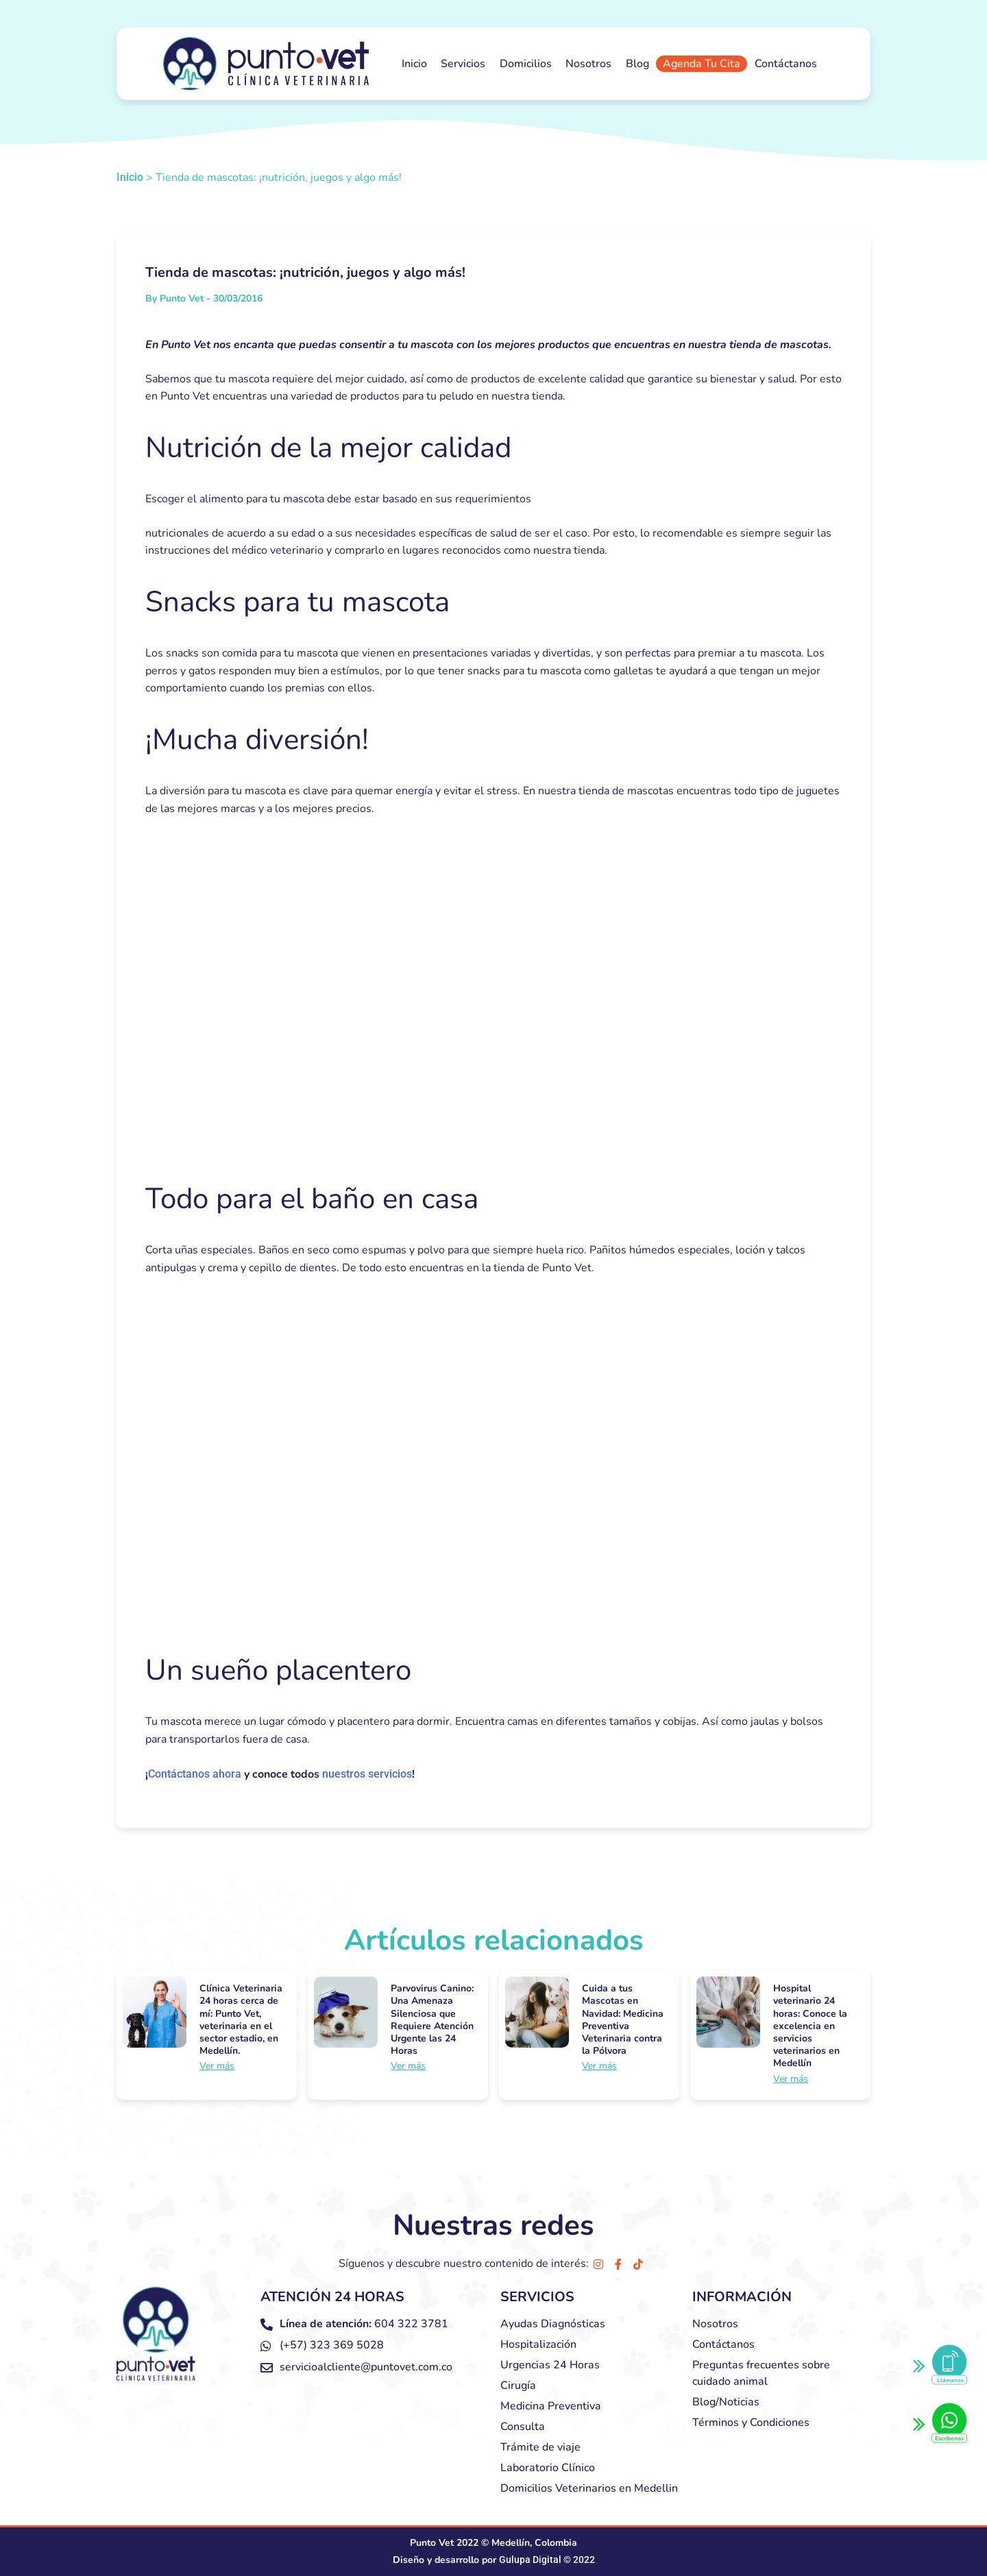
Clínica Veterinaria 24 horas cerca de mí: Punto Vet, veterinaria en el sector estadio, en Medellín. (240, 2019)
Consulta (522, 2426)
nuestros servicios (367, 1773)
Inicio (414, 63)
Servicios (463, 63)
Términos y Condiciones (750, 2422)
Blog (637, 63)
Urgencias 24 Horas (550, 2364)
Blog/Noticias (725, 2401)
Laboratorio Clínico (547, 2467)
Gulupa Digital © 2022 (547, 2559)
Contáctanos (786, 63)
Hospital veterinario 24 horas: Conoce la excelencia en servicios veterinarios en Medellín (810, 2026)
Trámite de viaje (540, 2447)
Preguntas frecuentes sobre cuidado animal (761, 2373)
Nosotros (588, 63)
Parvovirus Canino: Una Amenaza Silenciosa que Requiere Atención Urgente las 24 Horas (432, 2019)
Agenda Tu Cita (701, 63)
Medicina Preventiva (550, 2406)
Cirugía (518, 2385)
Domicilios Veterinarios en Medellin (589, 2488)
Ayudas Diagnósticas (552, 2323)
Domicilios (526, 63)
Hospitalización (538, 2344)
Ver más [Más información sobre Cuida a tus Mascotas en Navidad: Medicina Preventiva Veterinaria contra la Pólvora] (599, 2065)
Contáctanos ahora (194, 1773)
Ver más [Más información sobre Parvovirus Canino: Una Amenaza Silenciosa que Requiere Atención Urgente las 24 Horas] (408, 2065)
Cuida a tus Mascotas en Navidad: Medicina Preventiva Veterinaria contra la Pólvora (622, 2019)
